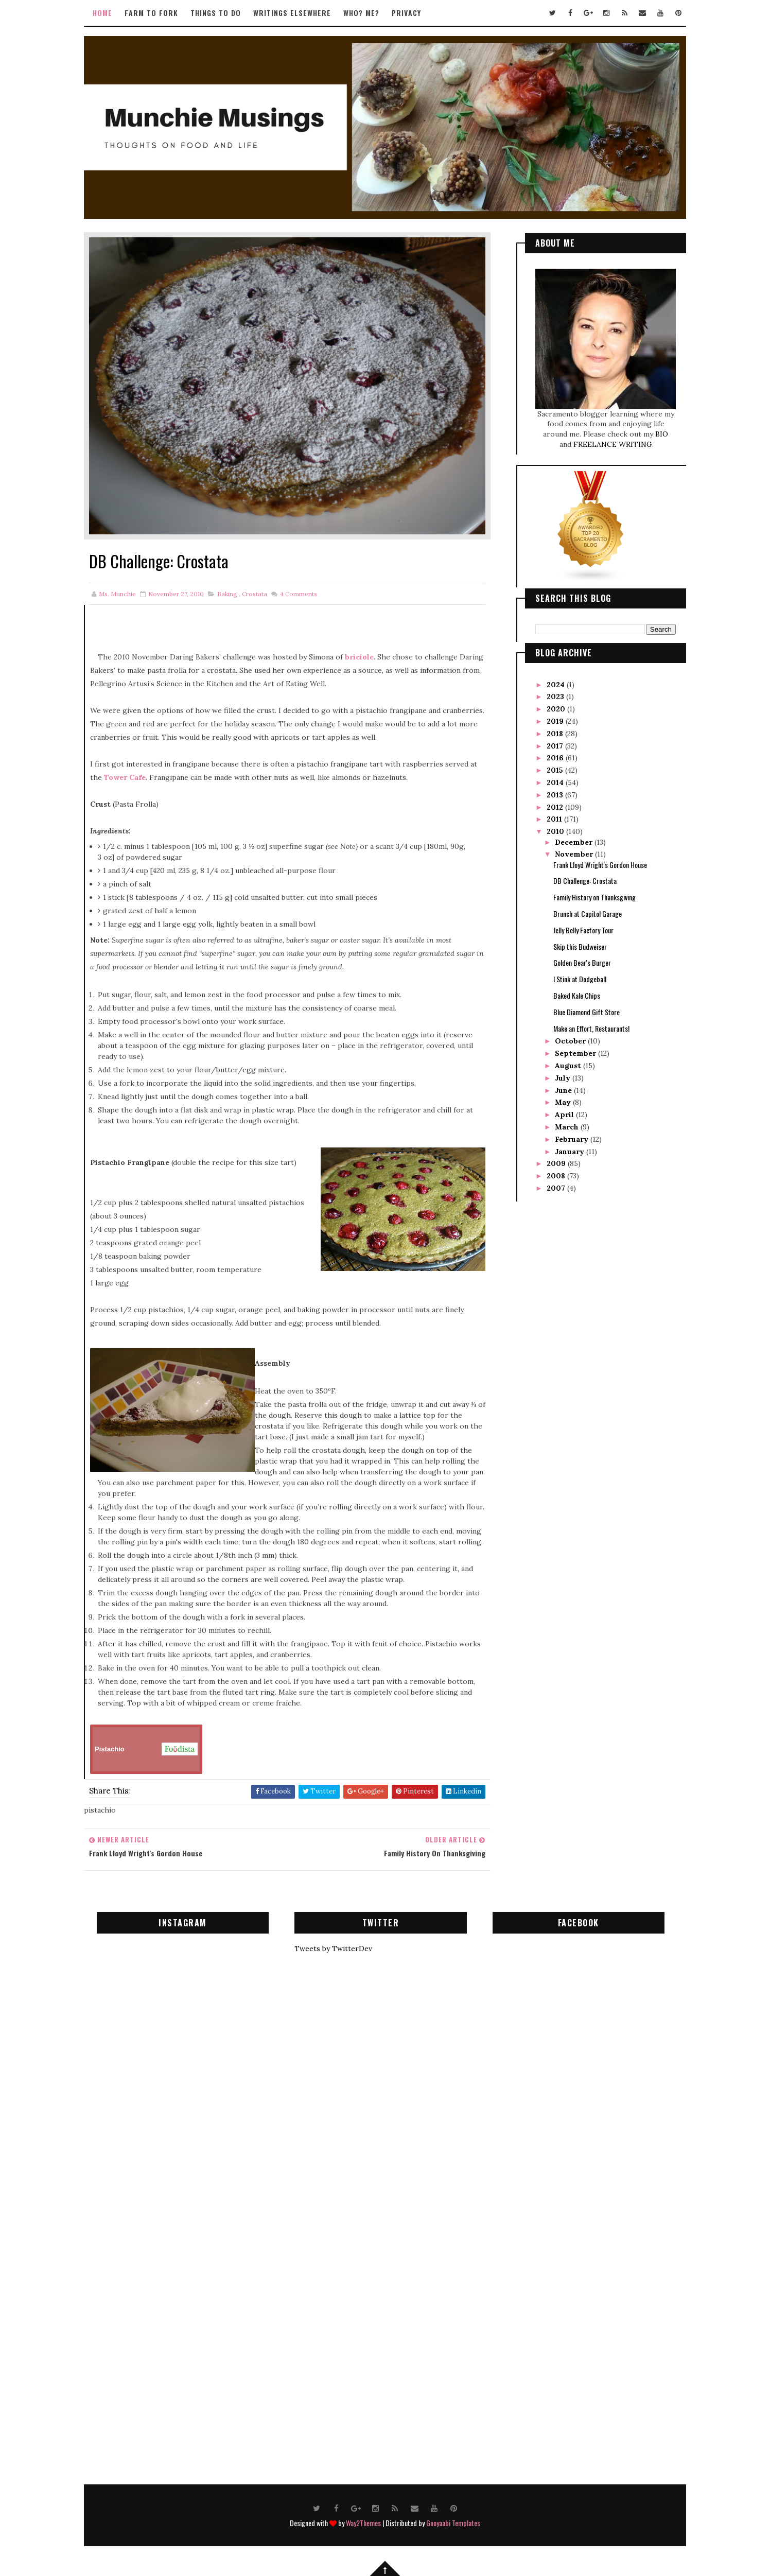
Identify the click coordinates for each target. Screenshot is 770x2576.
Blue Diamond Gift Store (586, 1011)
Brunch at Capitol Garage (587, 913)
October (571, 1041)
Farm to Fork (151, 12)
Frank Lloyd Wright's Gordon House (600, 864)
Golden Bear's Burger (582, 962)
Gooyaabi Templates (453, 2522)
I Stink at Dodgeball (579, 978)
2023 (556, 696)
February (572, 1139)
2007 (557, 1188)
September (576, 1053)
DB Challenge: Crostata (585, 880)
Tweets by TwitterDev (333, 1948)
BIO (661, 434)
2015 (556, 770)
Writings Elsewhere (292, 12)
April (565, 1114)
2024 (557, 684)
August (569, 1065)
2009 (557, 1163)
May (564, 1102)
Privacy (406, 12)
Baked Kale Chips (576, 995)
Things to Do (215, 12)
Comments (297, 594)
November (575, 854)
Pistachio (146, 1749)
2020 (557, 708)
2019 (556, 721)
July (563, 1078)
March (568, 1127)
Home (102, 12)
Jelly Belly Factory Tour (583, 930)
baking (227, 594)
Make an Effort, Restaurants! (591, 1028)
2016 (556, 757)
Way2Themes (363, 2522)
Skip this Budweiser (580, 946)
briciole (359, 657)
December (574, 842)
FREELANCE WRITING (612, 444)
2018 (556, 733)
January (570, 1151)
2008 (557, 1175)
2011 (555, 819)
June (564, 1090)
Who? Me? (361, 12)
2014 (556, 782)
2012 (556, 807)
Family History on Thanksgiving (594, 897)
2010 (556, 831)
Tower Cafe (125, 777)
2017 (556, 746)
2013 (556, 794)
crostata (254, 594)
